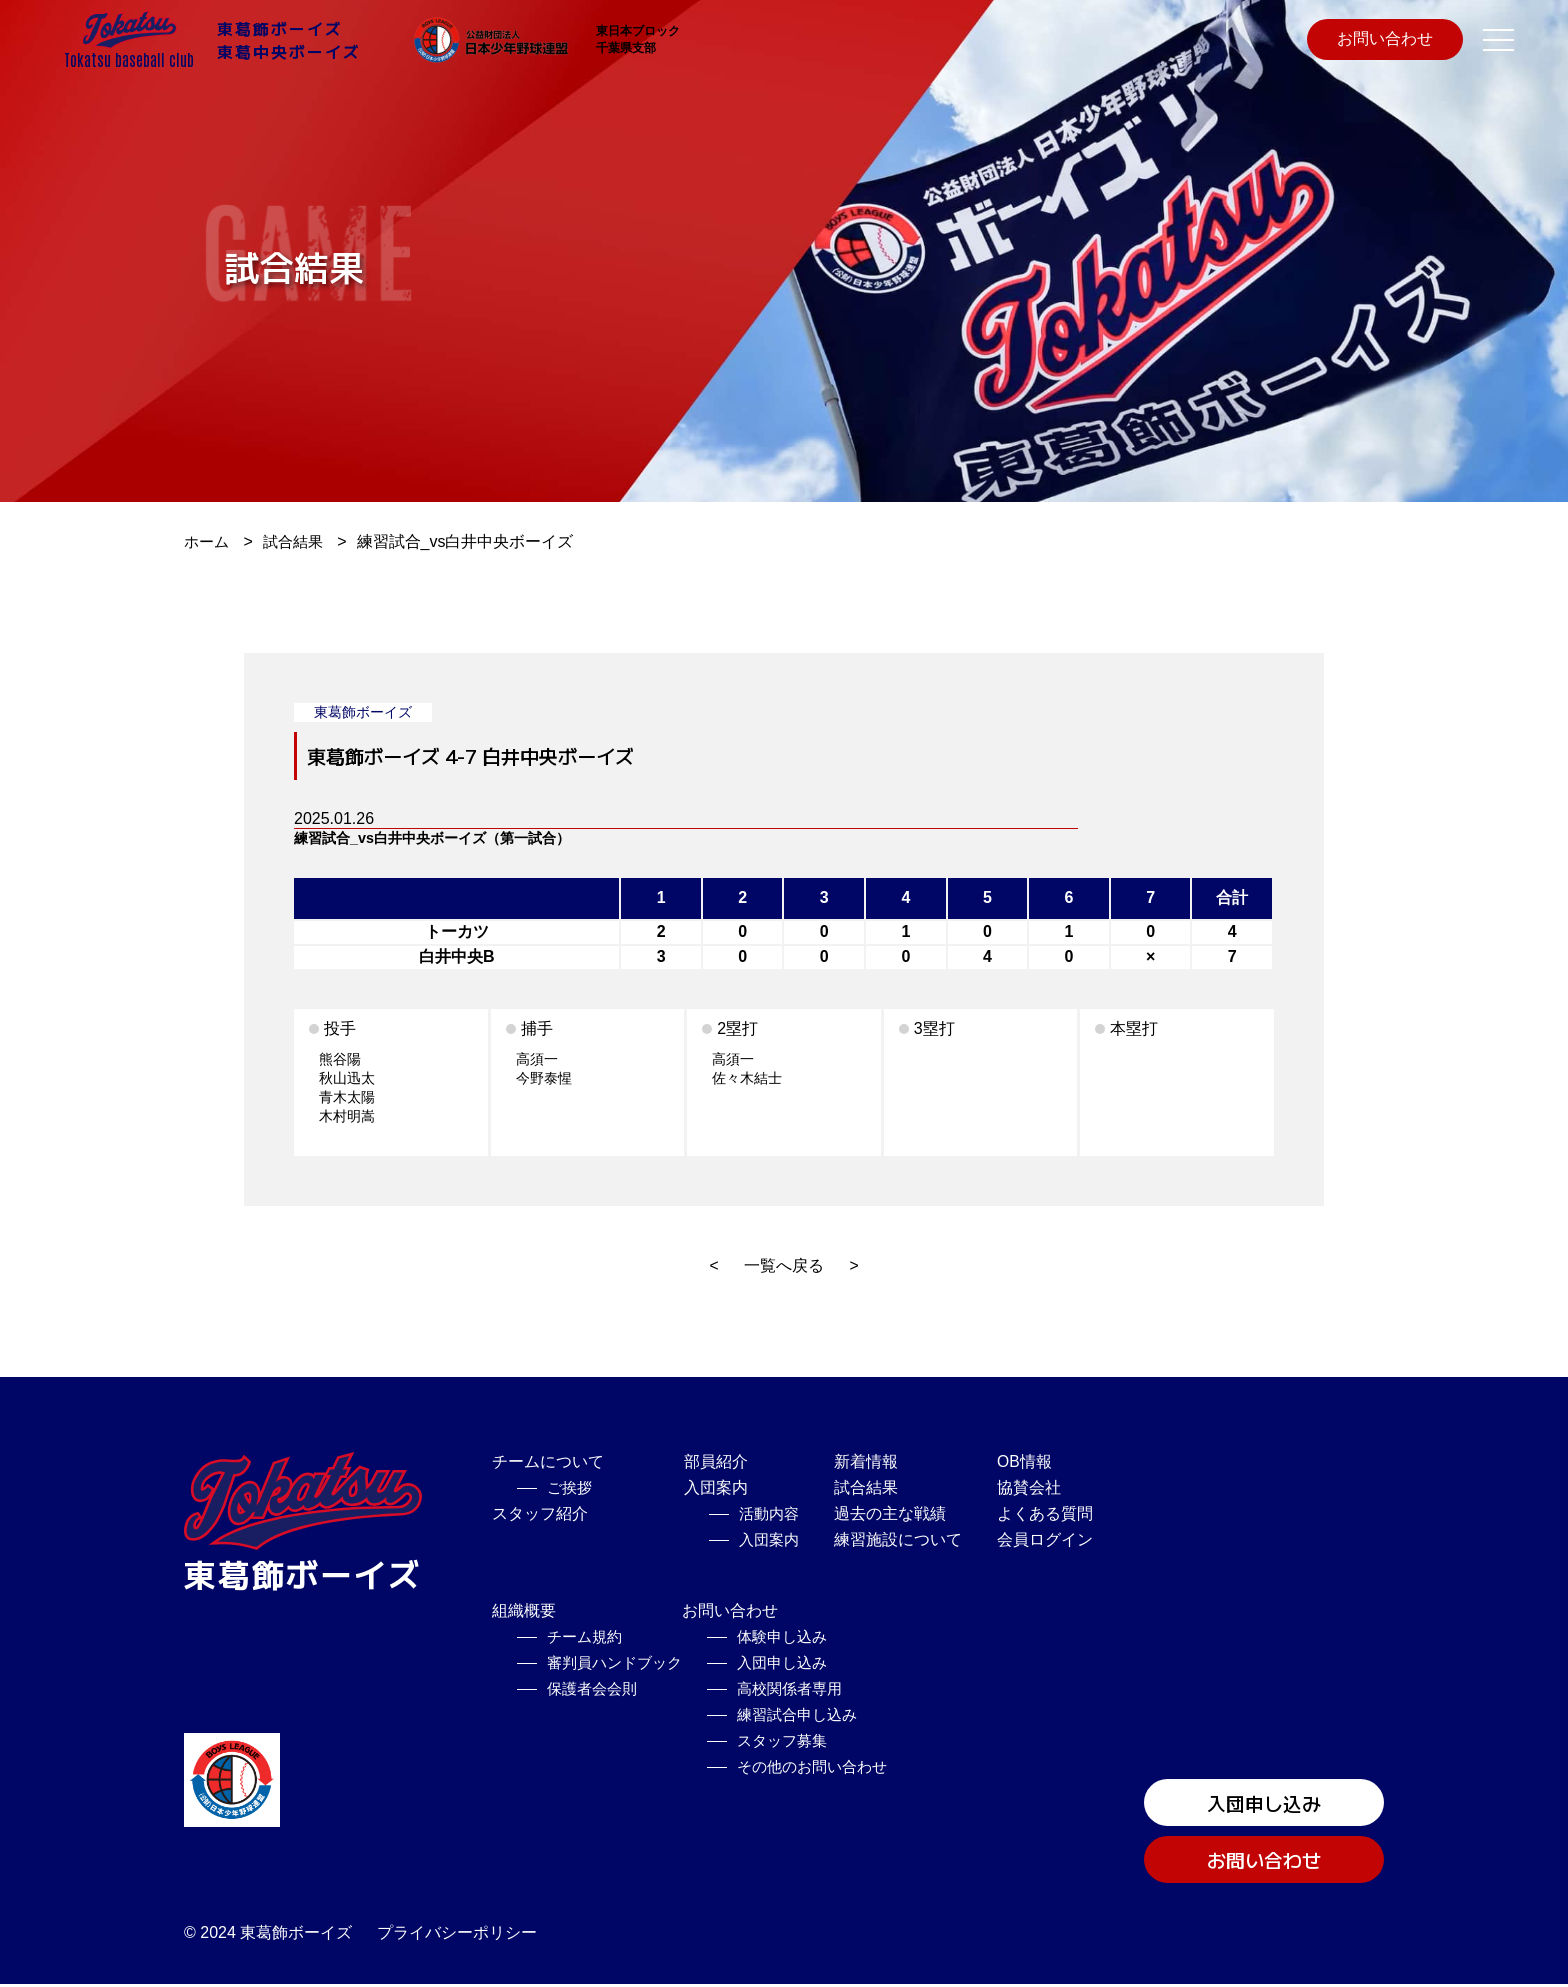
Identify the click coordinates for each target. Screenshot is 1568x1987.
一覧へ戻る (784, 1265)
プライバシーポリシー (457, 1935)
